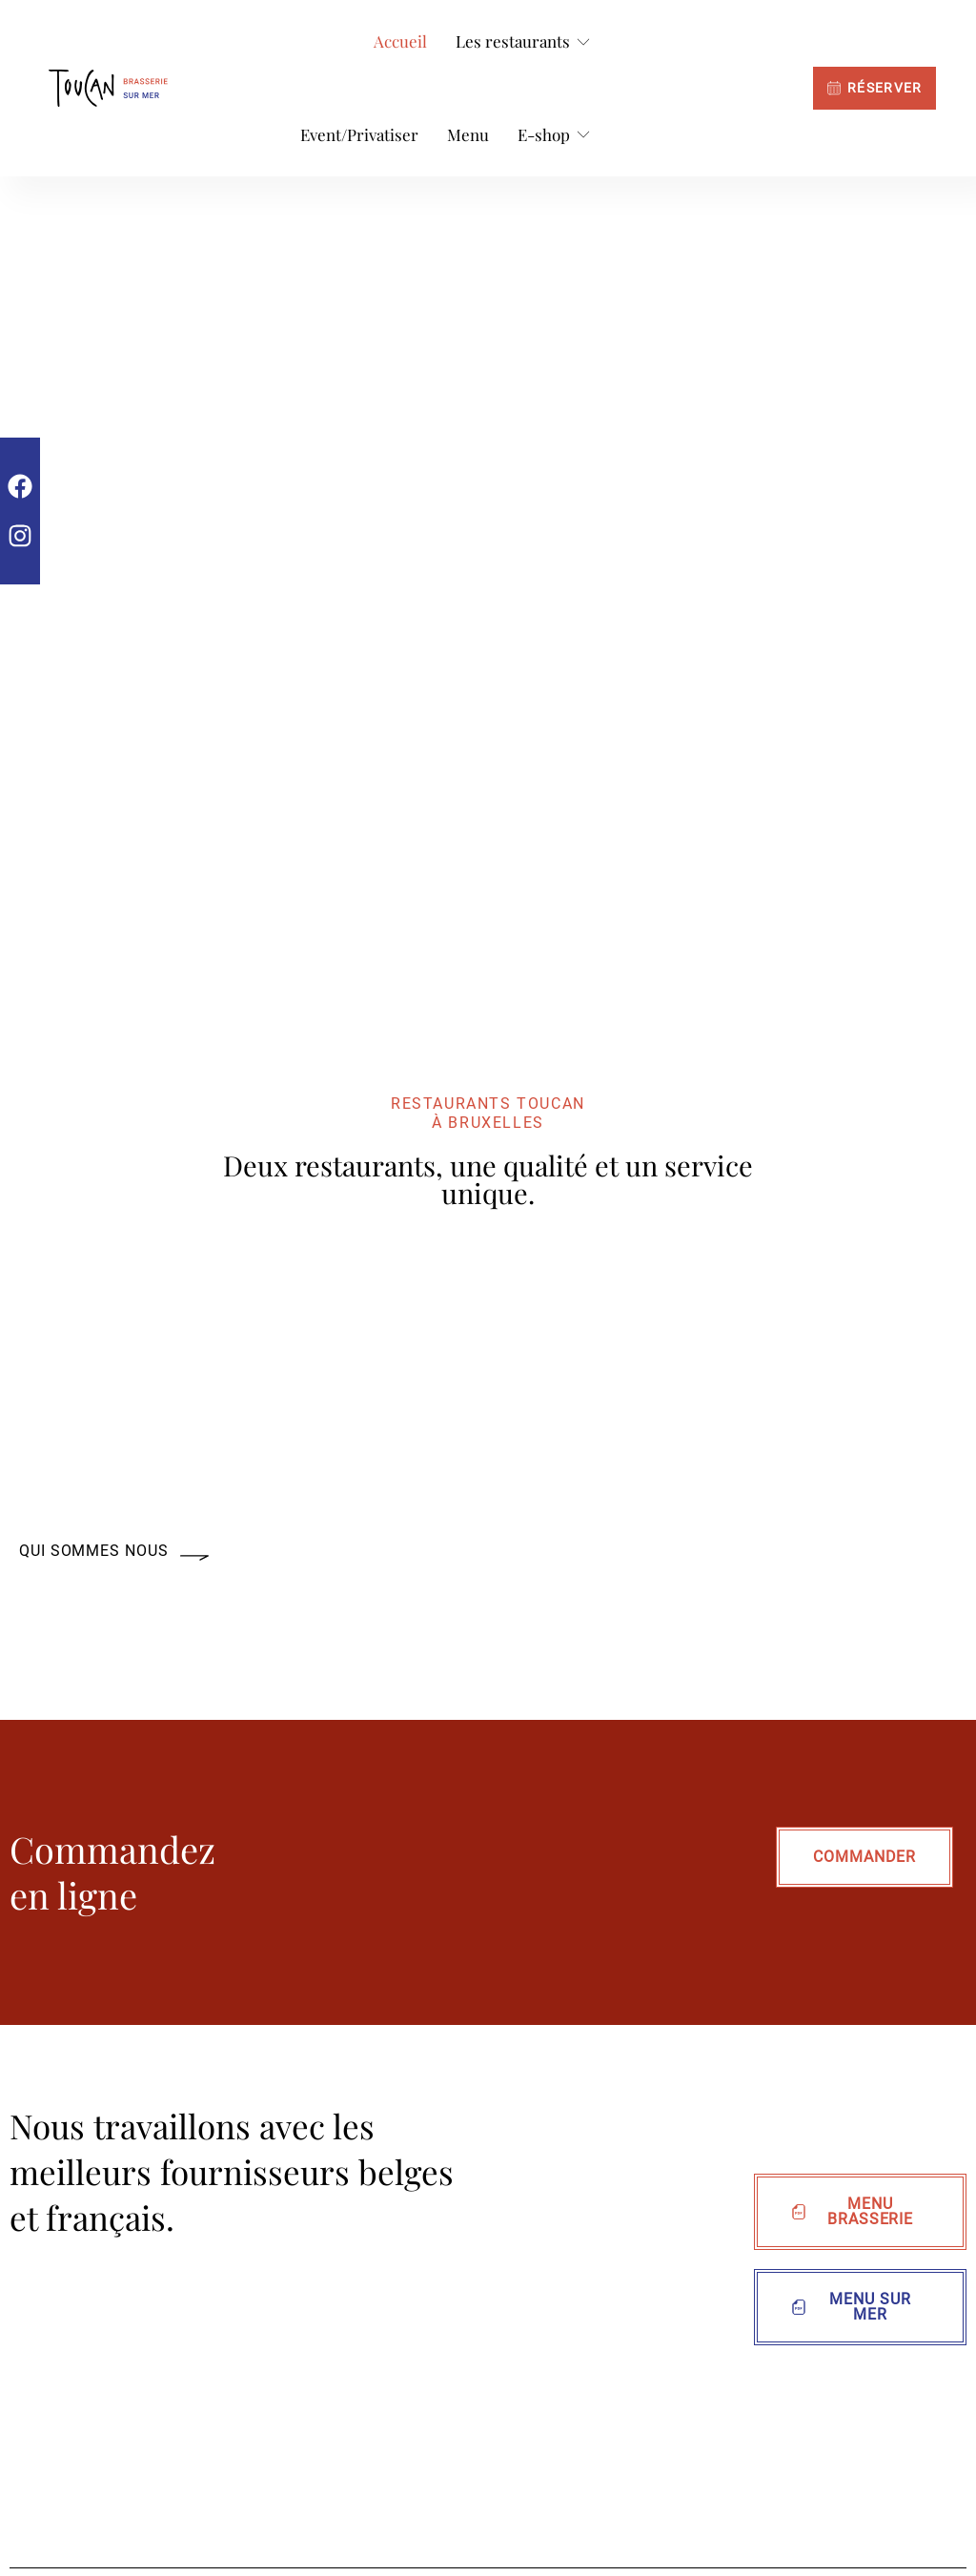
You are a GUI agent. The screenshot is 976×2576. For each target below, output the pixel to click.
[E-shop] (554, 135)
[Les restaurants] (523, 42)
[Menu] (467, 135)
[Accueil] (400, 42)
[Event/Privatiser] (359, 135)
